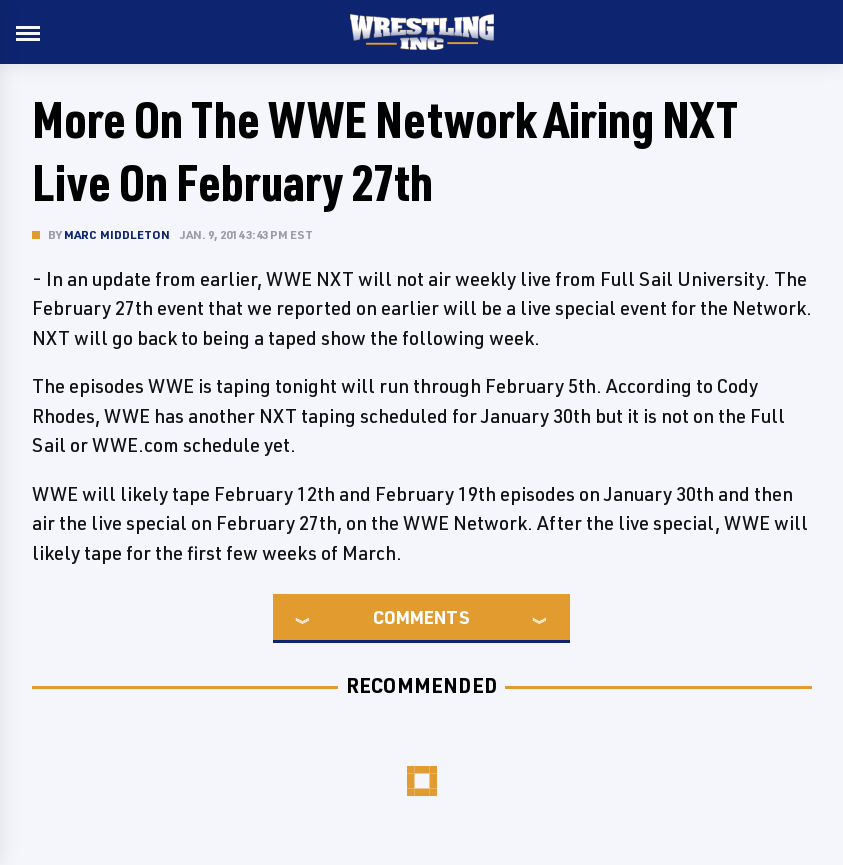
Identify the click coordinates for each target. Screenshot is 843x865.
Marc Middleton (117, 234)
